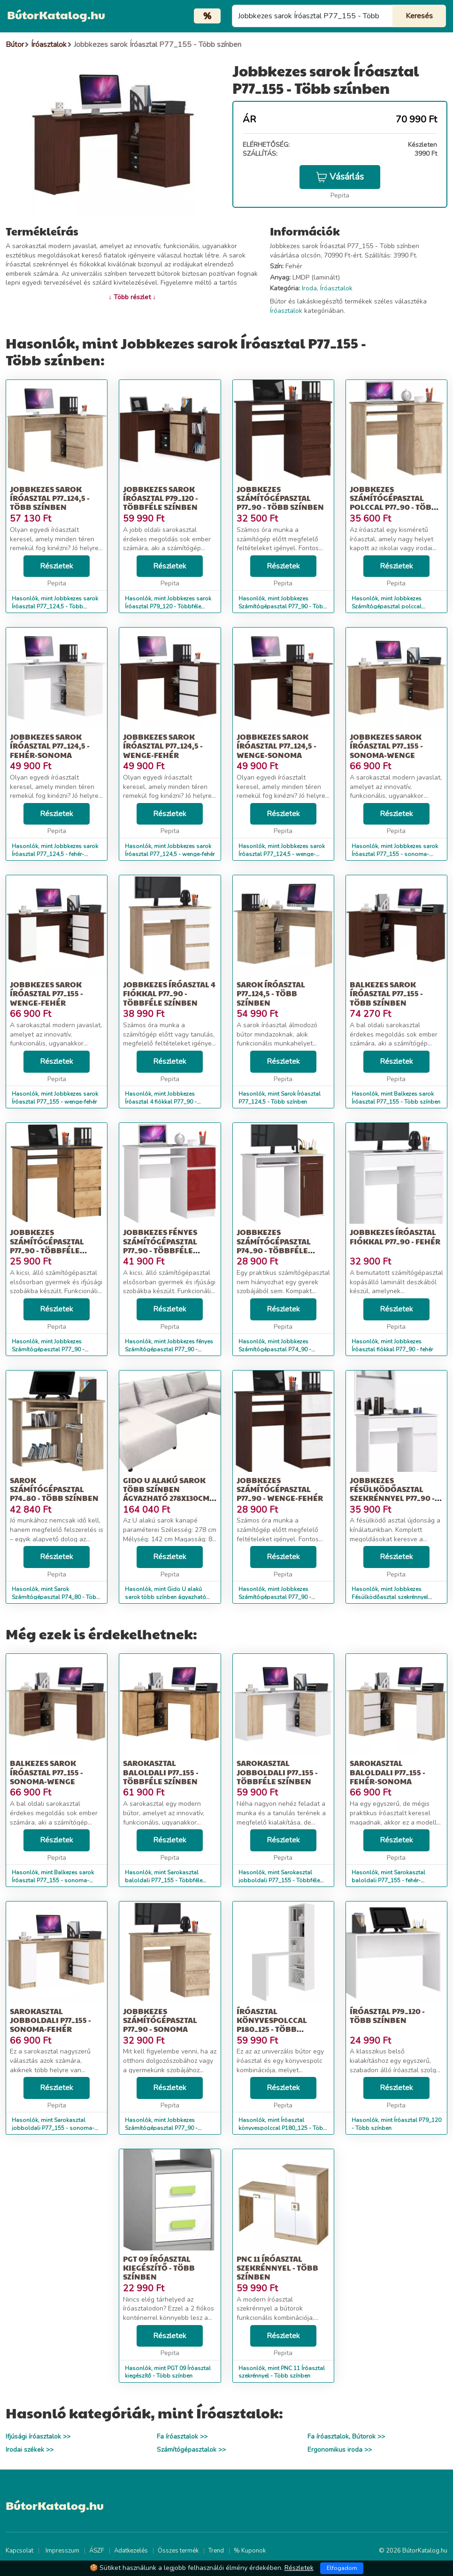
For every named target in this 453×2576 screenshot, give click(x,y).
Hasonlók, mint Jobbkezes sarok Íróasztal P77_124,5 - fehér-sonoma (55, 854)
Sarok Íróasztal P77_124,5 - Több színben (271, 993)
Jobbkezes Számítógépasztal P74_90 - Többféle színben (274, 1246)
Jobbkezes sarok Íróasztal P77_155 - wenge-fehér (46, 993)
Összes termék (178, 2550)
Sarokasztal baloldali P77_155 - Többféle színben (161, 1772)
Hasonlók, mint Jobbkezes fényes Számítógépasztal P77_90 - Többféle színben (169, 1349)
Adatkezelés (131, 2550)
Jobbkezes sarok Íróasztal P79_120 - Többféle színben (160, 498)
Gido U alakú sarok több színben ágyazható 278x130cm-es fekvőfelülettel (167, 1494)
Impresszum (62, 2550)
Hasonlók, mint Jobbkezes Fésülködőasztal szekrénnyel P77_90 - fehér (390, 1597)
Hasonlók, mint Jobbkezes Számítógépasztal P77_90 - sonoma (161, 2128)
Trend (216, 2550)
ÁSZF (96, 2550)
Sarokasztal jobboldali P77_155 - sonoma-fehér (50, 2020)
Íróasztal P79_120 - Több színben (387, 2015)
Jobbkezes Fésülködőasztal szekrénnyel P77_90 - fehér (392, 1494)
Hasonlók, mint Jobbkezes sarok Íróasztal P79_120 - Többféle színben (168, 606)
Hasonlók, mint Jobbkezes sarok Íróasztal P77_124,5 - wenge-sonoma (281, 854)
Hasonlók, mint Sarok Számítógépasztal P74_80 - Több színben (56, 1597)
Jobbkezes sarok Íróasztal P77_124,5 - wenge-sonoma (276, 745)
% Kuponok (250, 2550)
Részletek (56, 566)
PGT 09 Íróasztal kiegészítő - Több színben (159, 2267)
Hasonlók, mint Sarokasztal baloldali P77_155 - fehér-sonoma (388, 1880)
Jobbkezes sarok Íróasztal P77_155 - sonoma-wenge (386, 745)
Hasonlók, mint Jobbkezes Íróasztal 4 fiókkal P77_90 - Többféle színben (161, 1102)
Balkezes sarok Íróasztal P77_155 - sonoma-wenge (46, 1772)
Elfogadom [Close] (342, 2568)
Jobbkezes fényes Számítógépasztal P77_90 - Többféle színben (160, 1246)
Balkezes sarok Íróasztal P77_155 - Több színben (386, 993)
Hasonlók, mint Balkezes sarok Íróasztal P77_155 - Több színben (396, 1098)
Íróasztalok (336, 288)
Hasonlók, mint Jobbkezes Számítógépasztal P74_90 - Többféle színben (274, 1349)
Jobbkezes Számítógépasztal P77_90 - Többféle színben (47, 1246)
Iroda (309, 288)
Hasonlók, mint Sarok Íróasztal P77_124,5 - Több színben (279, 1098)
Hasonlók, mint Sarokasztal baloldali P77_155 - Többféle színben (163, 1880)
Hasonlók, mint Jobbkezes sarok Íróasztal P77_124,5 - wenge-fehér (170, 850)
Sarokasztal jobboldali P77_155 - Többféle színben (277, 1772)
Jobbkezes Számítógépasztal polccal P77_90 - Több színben (393, 503)
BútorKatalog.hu (56, 15)
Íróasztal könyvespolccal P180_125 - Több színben (272, 2025)
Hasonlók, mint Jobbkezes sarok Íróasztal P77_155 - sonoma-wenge (395, 854)
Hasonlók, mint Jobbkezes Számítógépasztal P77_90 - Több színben (282, 606)
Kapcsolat (19, 2550)
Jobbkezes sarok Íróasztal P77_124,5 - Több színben (50, 498)
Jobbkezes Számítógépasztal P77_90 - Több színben (280, 498)
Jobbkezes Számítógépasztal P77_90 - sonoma (160, 2020)
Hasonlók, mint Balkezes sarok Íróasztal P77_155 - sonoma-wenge (53, 1880)
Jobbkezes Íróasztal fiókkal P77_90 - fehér (395, 1236)
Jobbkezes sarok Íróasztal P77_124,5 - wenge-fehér (163, 745)
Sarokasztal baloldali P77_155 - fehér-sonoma (387, 1772)
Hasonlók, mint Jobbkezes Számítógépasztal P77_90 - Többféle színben (48, 1349)
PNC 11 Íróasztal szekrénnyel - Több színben (277, 2267)
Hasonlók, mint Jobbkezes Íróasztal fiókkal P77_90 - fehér (392, 1345)
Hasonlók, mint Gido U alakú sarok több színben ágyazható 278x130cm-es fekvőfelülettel (165, 1597)
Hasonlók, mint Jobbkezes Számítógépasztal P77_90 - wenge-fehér (274, 1597)
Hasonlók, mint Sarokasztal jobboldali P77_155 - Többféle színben (279, 1880)
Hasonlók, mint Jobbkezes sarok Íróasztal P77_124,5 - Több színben (55, 606)
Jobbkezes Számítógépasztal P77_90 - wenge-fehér (280, 1489)
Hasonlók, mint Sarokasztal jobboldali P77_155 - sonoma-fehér (53, 2128)
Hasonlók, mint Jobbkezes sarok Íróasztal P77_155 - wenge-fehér (55, 1098)
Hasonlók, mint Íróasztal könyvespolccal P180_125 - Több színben (282, 2128)
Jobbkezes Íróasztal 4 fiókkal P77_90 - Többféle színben (169, 993)
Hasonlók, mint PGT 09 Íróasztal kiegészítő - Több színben (168, 2372)
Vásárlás (340, 177)
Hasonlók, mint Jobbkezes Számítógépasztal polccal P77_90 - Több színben (387, 606)
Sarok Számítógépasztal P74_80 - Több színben (54, 1489)
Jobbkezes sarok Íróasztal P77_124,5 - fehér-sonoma (50, 745)
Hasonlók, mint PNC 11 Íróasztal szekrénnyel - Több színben (281, 2372)
